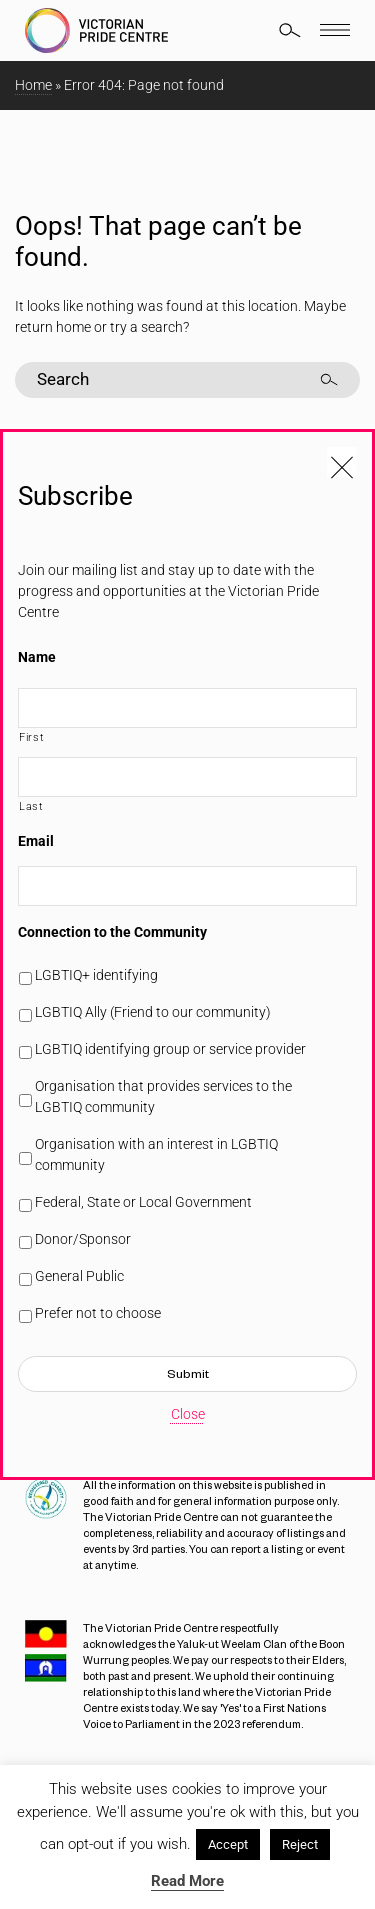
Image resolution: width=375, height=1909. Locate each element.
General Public (79, 1276)
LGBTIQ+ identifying (96, 975)
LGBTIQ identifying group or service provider (170, 1049)
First (31, 737)
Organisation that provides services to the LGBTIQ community (163, 1096)
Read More (187, 1881)
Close (188, 1414)
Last (31, 806)
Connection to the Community (112, 932)
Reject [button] (300, 1844)
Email (36, 841)
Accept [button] (228, 1844)
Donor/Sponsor (83, 1239)
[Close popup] (342, 462)
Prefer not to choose (98, 1313)
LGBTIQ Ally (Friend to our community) (153, 1012)
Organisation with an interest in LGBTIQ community (156, 1154)
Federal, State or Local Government (143, 1202)
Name (37, 657)
